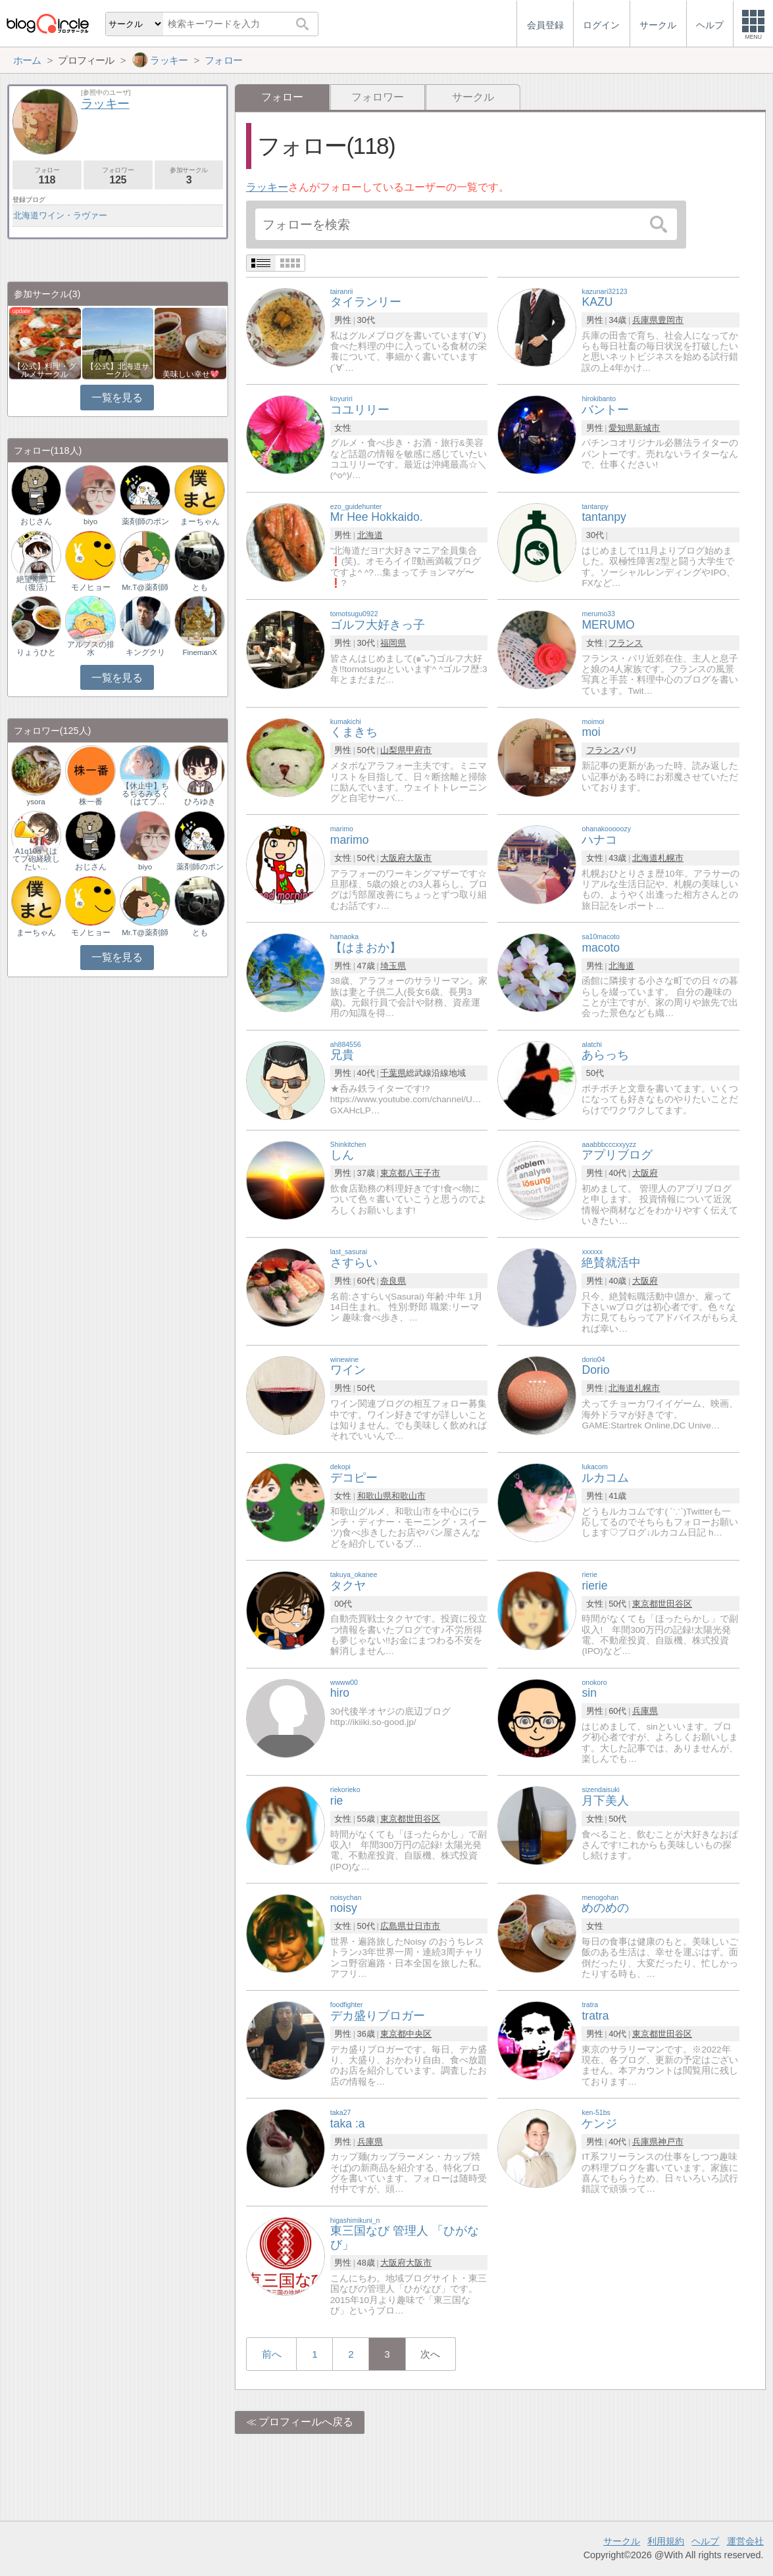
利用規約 (665, 2541)
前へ (272, 2354)
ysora (36, 802)
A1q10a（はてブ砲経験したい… (36, 859)
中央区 (419, 2034)
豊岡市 (671, 320)
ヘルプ (705, 2541)
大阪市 (419, 858)
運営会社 (745, 2541)
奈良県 (393, 1281)
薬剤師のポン (145, 521)
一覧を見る (116, 397)
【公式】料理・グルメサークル (44, 370)
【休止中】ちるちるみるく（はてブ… (145, 794)
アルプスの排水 (90, 648)
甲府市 (419, 750)
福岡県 (393, 643)
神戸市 (671, 2142)
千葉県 (393, 1073)
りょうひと (36, 652)
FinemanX (199, 652)
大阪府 (393, 858)
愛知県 (621, 428)
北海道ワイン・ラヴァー (60, 215)
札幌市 (671, 858)
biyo (90, 521)
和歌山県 (374, 1496)
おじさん (36, 521)
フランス (626, 643)
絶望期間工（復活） (36, 583)
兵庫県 (645, 320)
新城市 (647, 428)
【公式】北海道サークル (117, 370)
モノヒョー (91, 587)
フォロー (47, 175)
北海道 (370, 535)
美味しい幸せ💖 (190, 374)
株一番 (91, 802)
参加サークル (189, 175)
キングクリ (145, 652)
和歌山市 (408, 1496)
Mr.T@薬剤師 (145, 587)
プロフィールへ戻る (306, 2421)
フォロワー (377, 97)
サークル (473, 97)
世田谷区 (675, 1604)
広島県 (393, 1926)
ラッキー (267, 187)
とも (200, 587)
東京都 (393, 1173)
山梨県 (393, 750)
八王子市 (423, 1173)
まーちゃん (200, 521)
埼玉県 (393, 966)
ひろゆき (200, 802)
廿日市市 (423, 1926)
